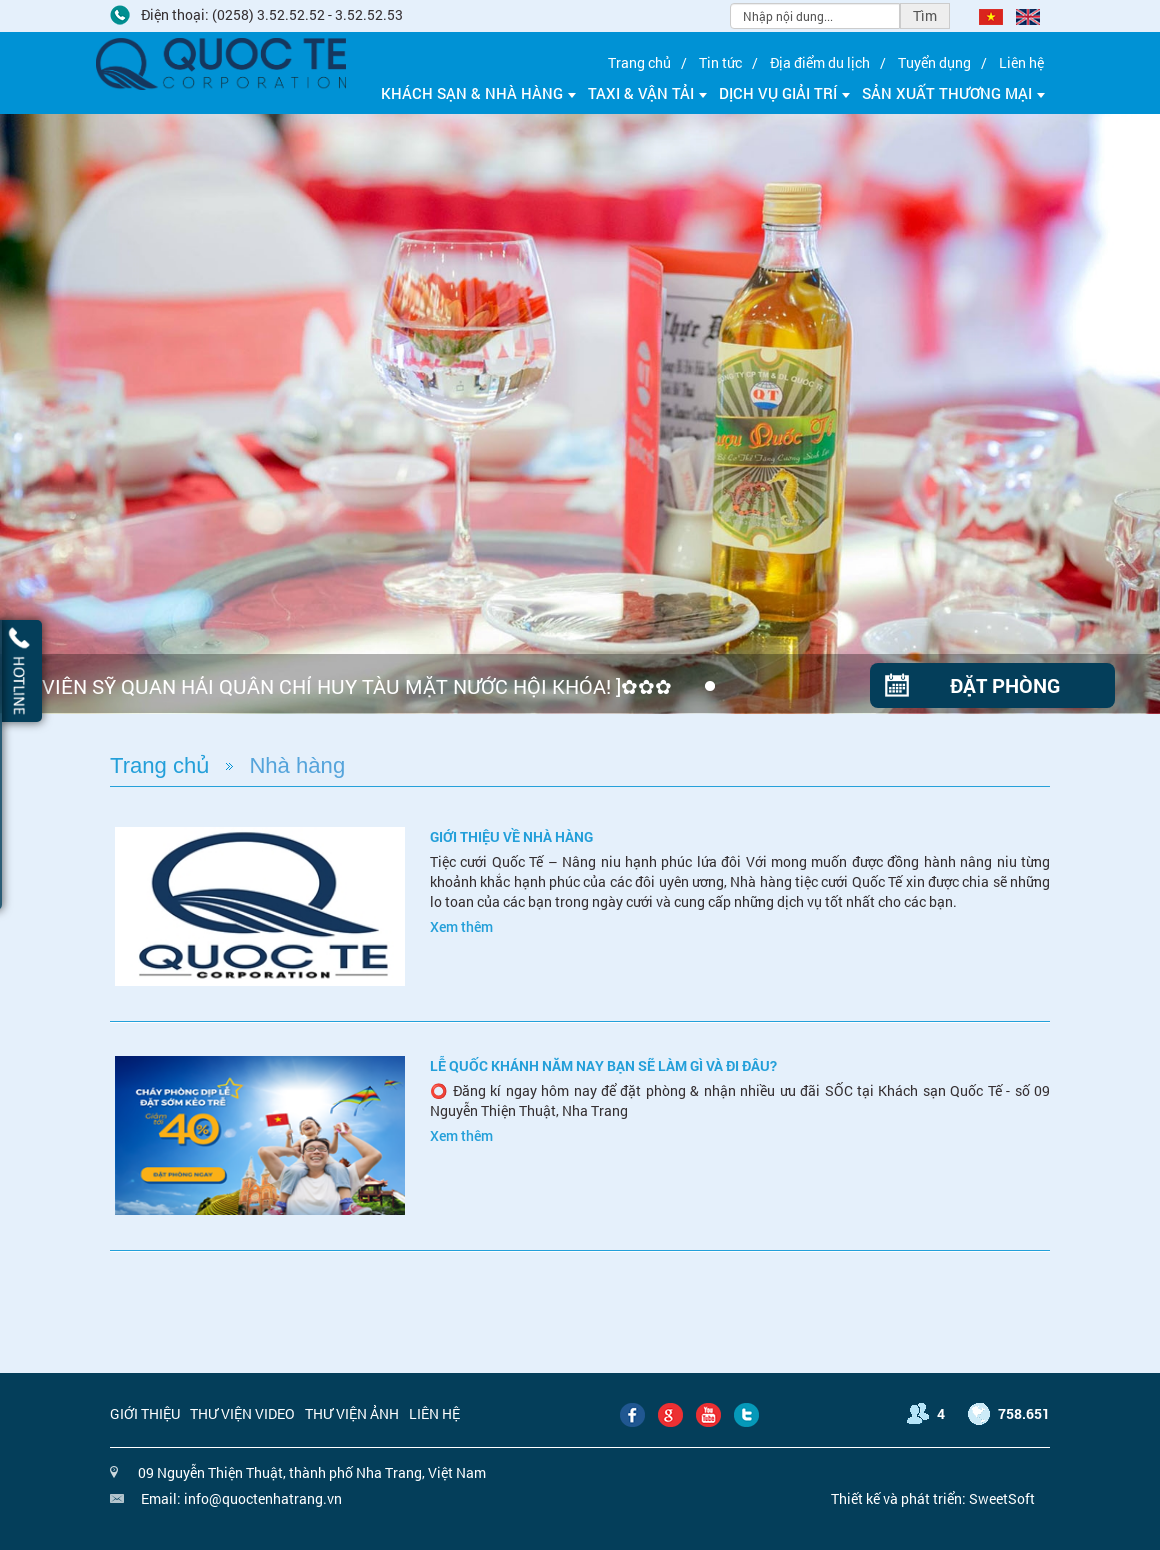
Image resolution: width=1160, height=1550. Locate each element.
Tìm (925, 15)
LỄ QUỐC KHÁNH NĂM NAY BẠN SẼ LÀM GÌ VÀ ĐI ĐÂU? (603, 1065)
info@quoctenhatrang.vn (263, 1498)
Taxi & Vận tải (647, 93)
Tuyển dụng (934, 62)
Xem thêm (461, 926)
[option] (580, 414)
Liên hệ (1021, 62)
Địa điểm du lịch (820, 62)
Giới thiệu (145, 1413)
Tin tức (720, 62)
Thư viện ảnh (352, 1413)
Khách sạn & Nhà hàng (478, 93)
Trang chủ (639, 62)
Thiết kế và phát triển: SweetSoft (933, 1498)
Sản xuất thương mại (953, 93)
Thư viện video (242, 1413)
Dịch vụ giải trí (784, 93)
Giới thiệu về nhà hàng (511, 836)
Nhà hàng (297, 765)
